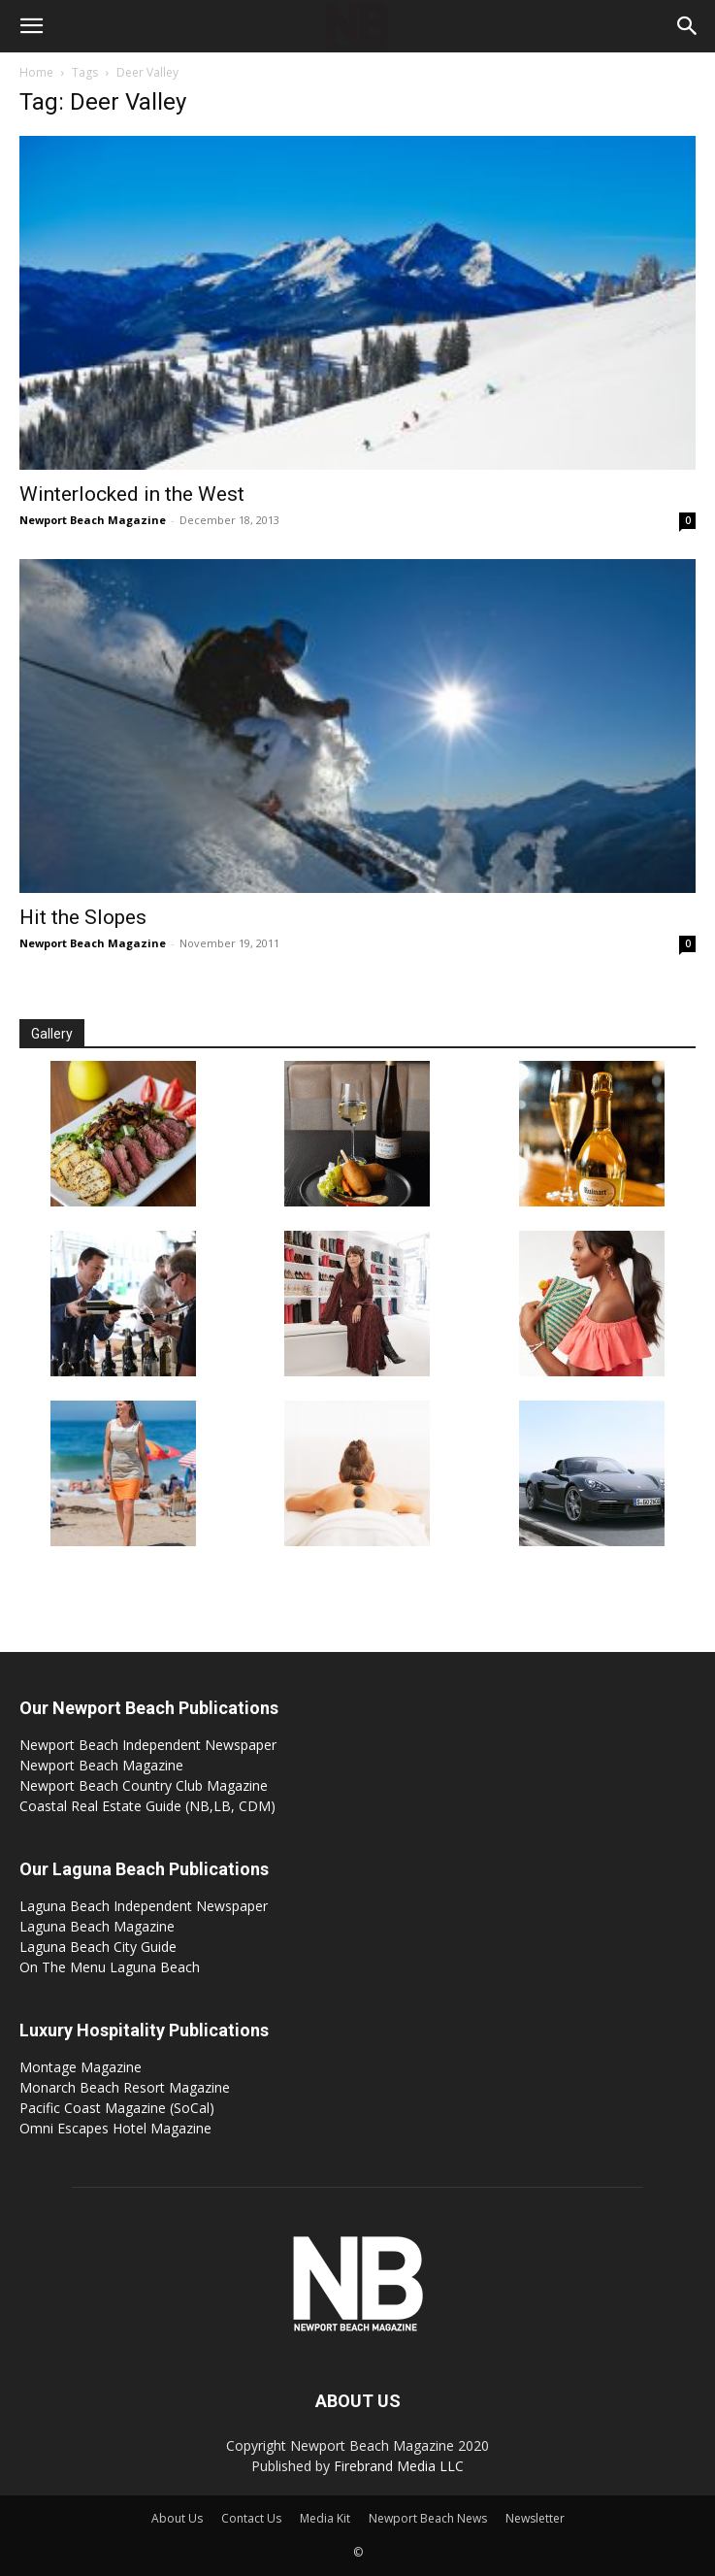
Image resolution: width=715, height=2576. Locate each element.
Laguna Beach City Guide (98, 1946)
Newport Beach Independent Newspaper (147, 1744)
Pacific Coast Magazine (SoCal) (116, 2107)
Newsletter (535, 2518)
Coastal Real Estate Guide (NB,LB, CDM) (147, 1806)
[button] (31, 26)
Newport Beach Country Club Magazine (143, 1785)
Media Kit (325, 2518)
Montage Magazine (80, 2067)
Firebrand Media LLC (399, 2466)
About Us (177, 2518)
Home (36, 72)
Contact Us (251, 2518)
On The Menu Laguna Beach (109, 1967)
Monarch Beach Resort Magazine (124, 2087)
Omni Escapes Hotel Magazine (115, 2128)
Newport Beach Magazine (92, 519)
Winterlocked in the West (131, 494)
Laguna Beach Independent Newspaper (143, 1906)
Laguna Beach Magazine (97, 1926)
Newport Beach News (428, 2518)
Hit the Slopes (82, 917)
